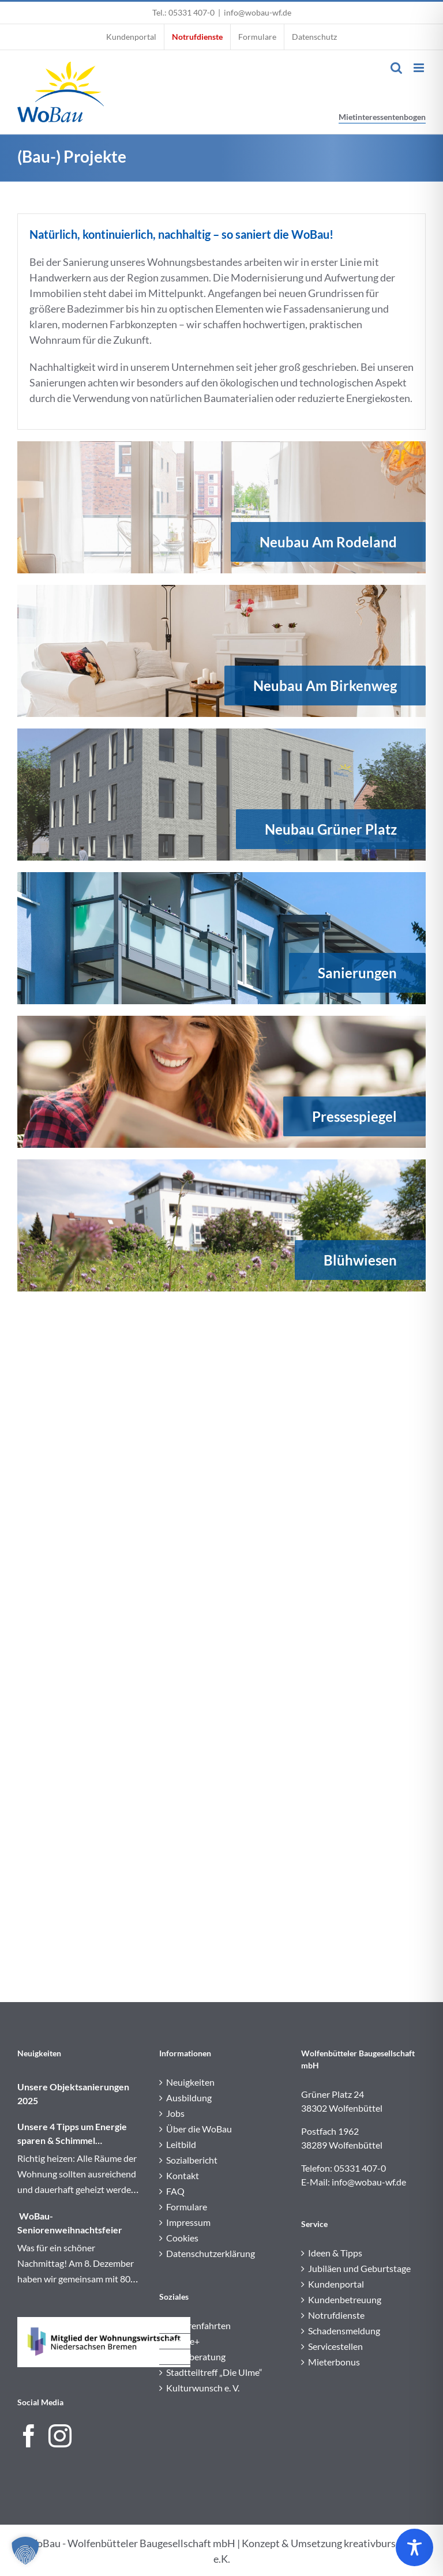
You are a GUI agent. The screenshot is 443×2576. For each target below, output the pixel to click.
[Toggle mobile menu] (420, 68)
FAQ (175, 2191)
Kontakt (182, 2175)
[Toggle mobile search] (396, 68)
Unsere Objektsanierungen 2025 (73, 2093)
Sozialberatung (196, 2356)
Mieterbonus (334, 2361)
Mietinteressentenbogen (382, 117)
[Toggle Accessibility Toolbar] (414, 2547)
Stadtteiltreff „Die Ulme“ (214, 2372)
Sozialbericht (191, 2159)
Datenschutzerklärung (210, 2253)
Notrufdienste (336, 2315)
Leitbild (181, 2144)
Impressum (188, 2222)
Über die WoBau (199, 2128)
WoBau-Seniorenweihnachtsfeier (69, 2222)
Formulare (186, 2206)
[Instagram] (60, 2435)
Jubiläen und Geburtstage (359, 2268)
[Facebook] (28, 2435)
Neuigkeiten (190, 2081)
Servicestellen (335, 2346)
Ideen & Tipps (335, 2252)
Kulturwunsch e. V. (202, 2387)
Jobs (175, 2113)
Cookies (182, 2237)
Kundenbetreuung (344, 2299)
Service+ (183, 2340)
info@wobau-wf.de (257, 12)
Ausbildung (189, 2097)
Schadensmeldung (344, 2330)
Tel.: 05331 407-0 (183, 12)
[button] (25, 2550)
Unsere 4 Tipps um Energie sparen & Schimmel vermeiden (72, 2134)
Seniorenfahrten (198, 2325)
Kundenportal (336, 2283)
